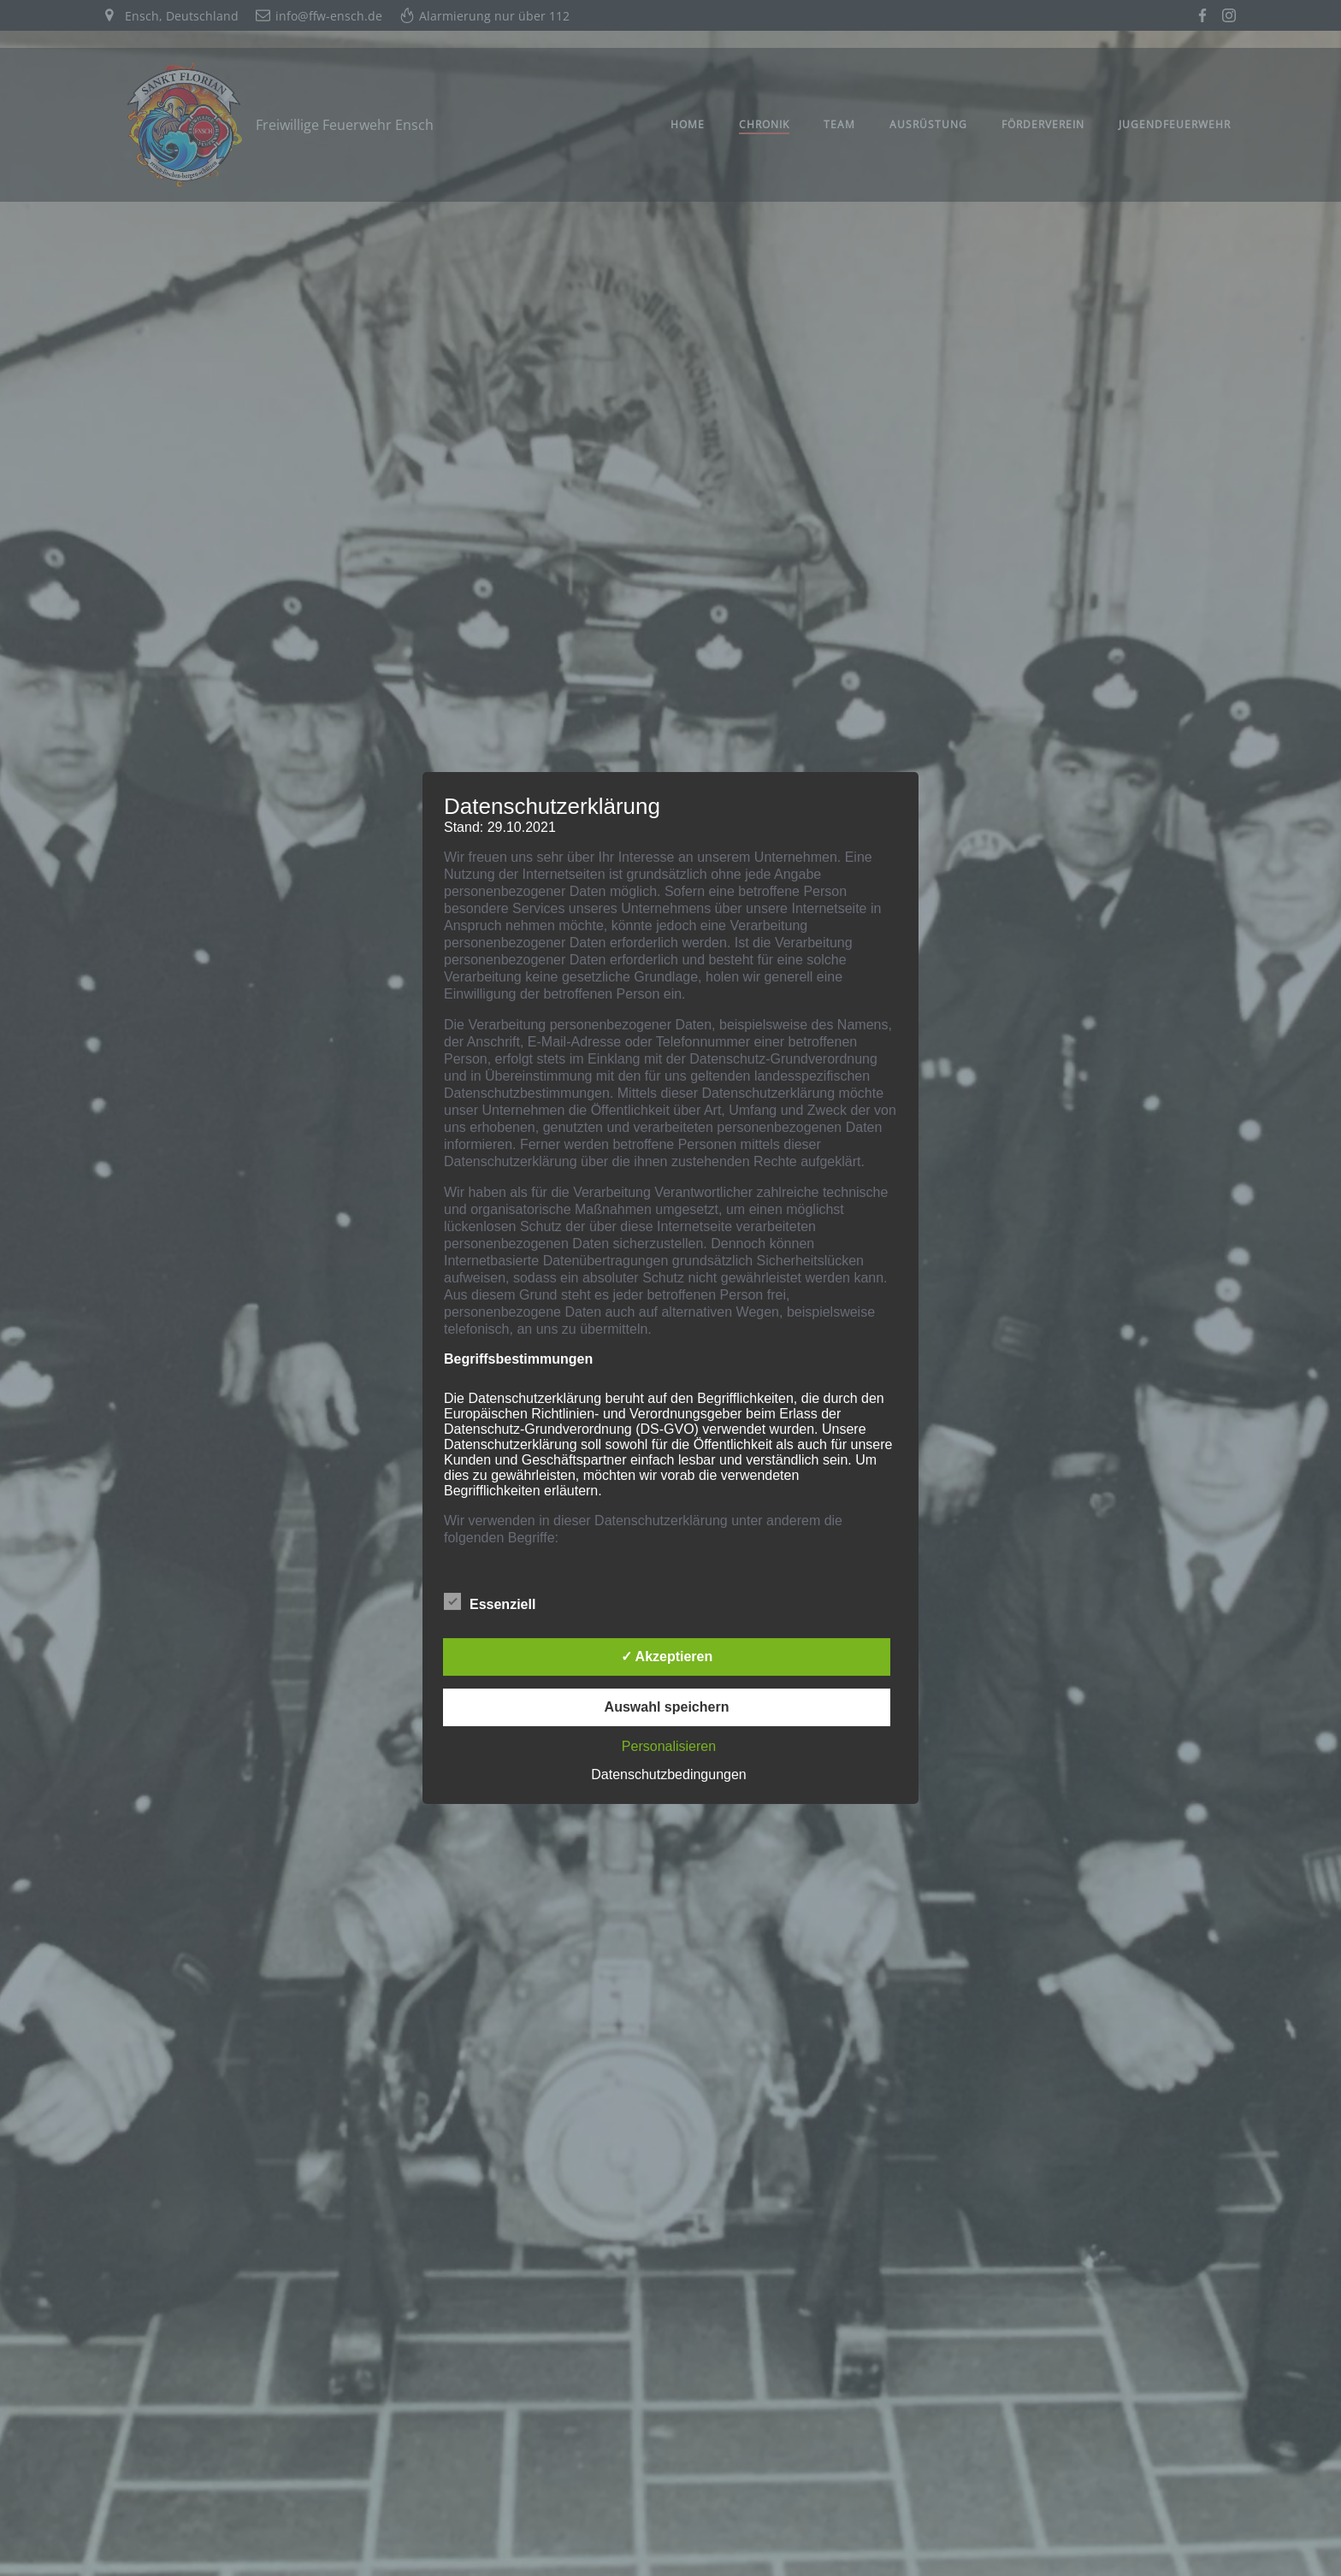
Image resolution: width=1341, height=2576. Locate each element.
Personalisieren (669, 1746)
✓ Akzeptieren (667, 1656)
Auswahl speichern (667, 1707)
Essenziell (489, 1601)
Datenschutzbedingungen (668, 1774)
